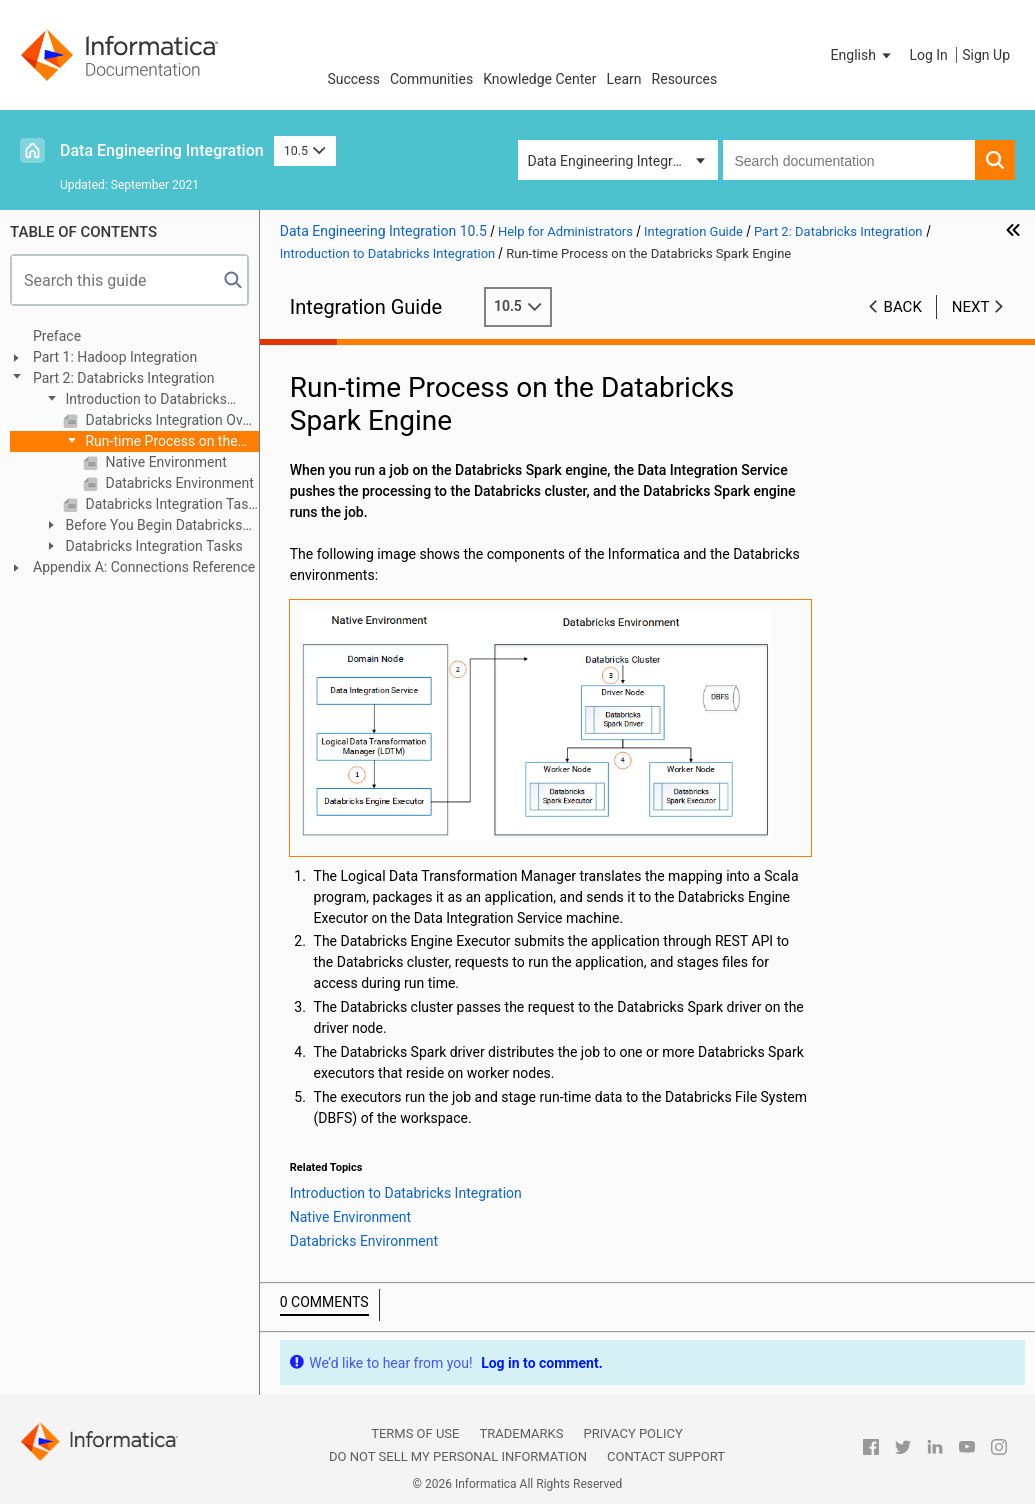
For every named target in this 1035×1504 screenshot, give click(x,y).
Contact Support (666, 1456)
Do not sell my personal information (458, 1456)
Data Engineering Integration (162, 150)
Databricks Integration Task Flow (170, 504)
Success (353, 79)
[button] (863, 55)
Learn (624, 79)
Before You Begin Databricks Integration (142, 526)
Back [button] (903, 307)
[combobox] (849, 160)
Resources (685, 79)
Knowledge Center (539, 79)
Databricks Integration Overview (170, 420)
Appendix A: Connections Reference (144, 567)
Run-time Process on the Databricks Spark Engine (150, 442)
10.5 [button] (305, 150)
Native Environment (164, 462)
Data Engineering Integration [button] (616, 161)
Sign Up (986, 55)
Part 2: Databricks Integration (124, 378)
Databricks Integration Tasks (152, 546)
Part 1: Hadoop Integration (115, 357)
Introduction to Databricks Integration (135, 400)
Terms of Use (415, 1433)
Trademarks (521, 1433)
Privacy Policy (632, 1433)
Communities (431, 79)
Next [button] (971, 307)
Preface (57, 336)
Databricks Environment (178, 483)
